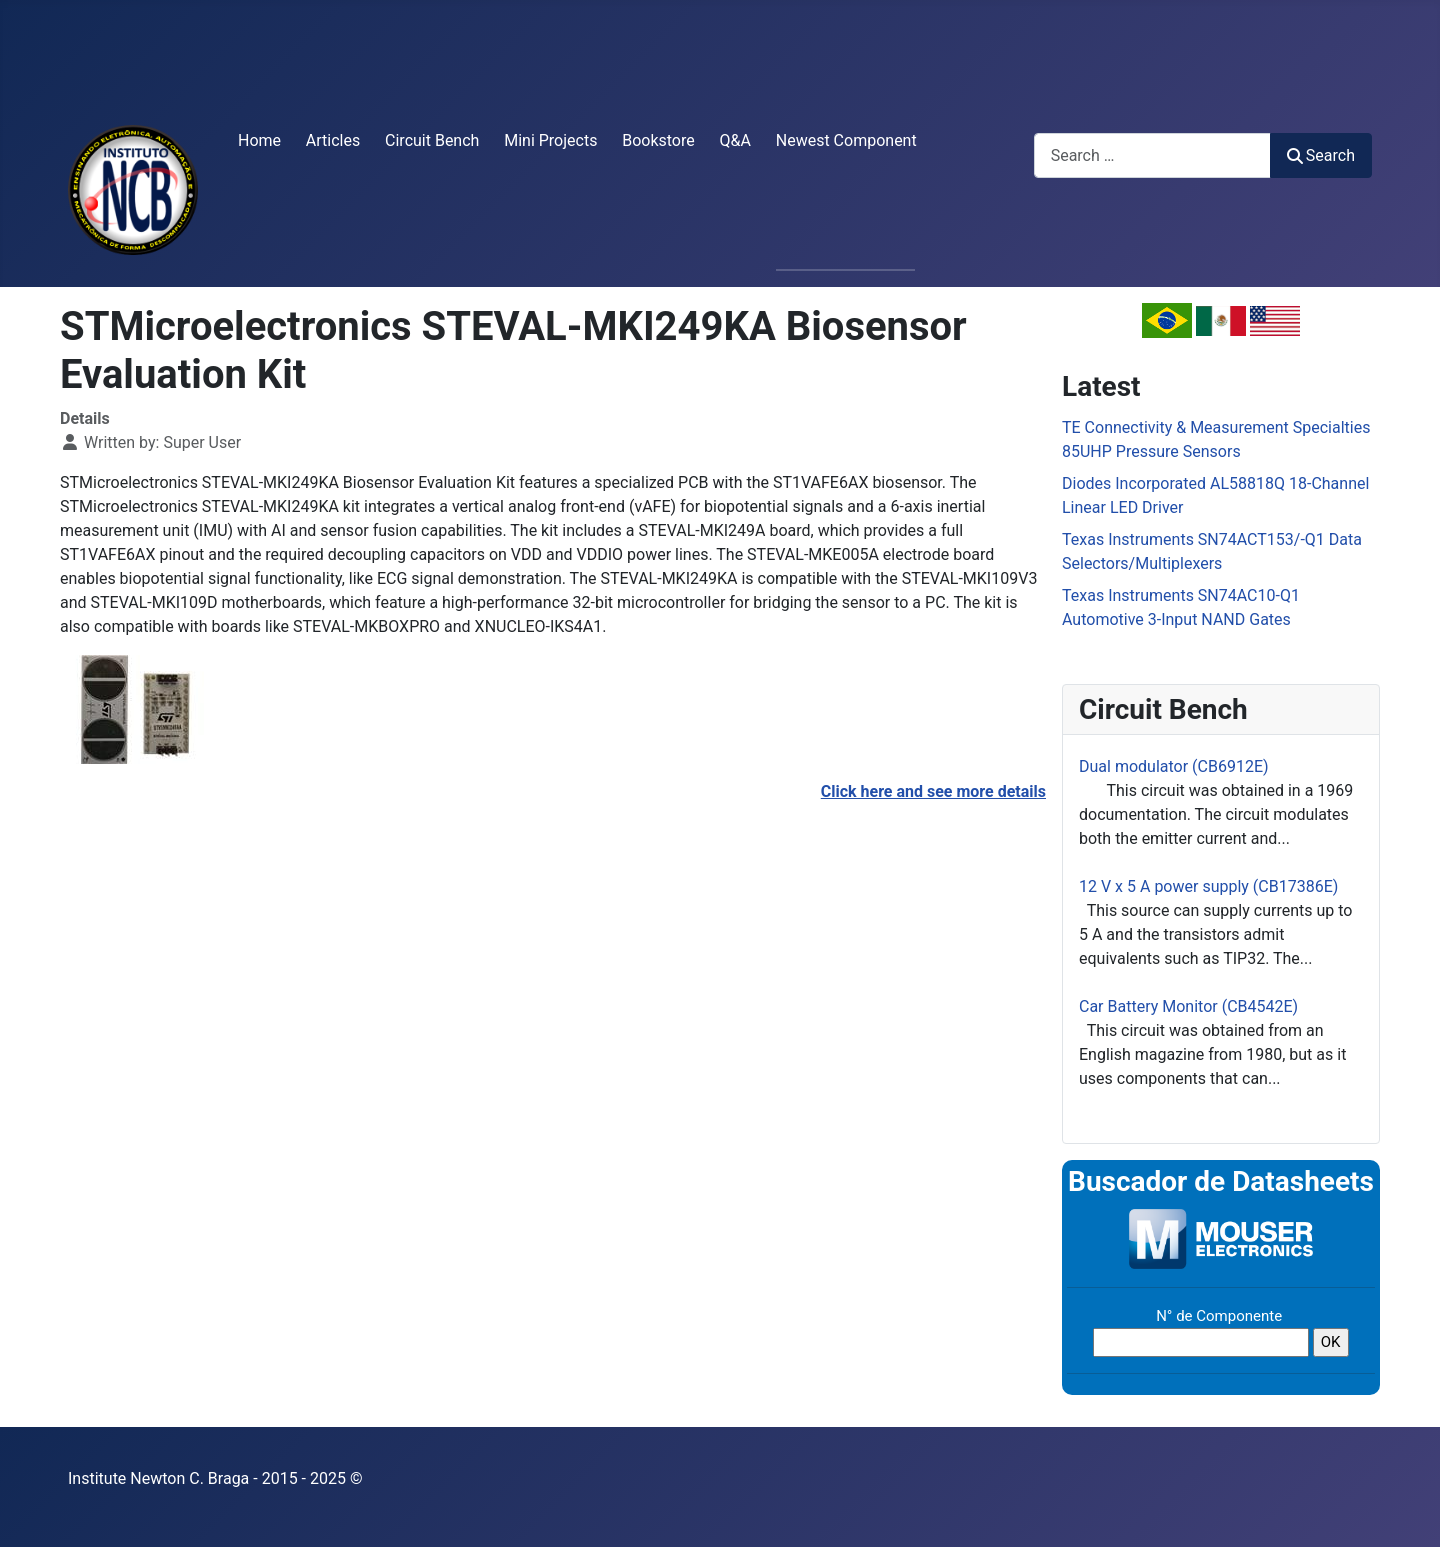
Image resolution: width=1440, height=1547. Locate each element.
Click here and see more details (933, 791)
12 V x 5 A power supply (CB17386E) (1208, 886)
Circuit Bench (432, 140)
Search (1321, 155)
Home (259, 140)
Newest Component (846, 140)
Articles (333, 140)
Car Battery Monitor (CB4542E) (1188, 1006)
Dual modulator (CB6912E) (1174, 766)
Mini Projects (550, 140)
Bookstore (658, 140)
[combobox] (1152, 155)
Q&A (735, 140)
